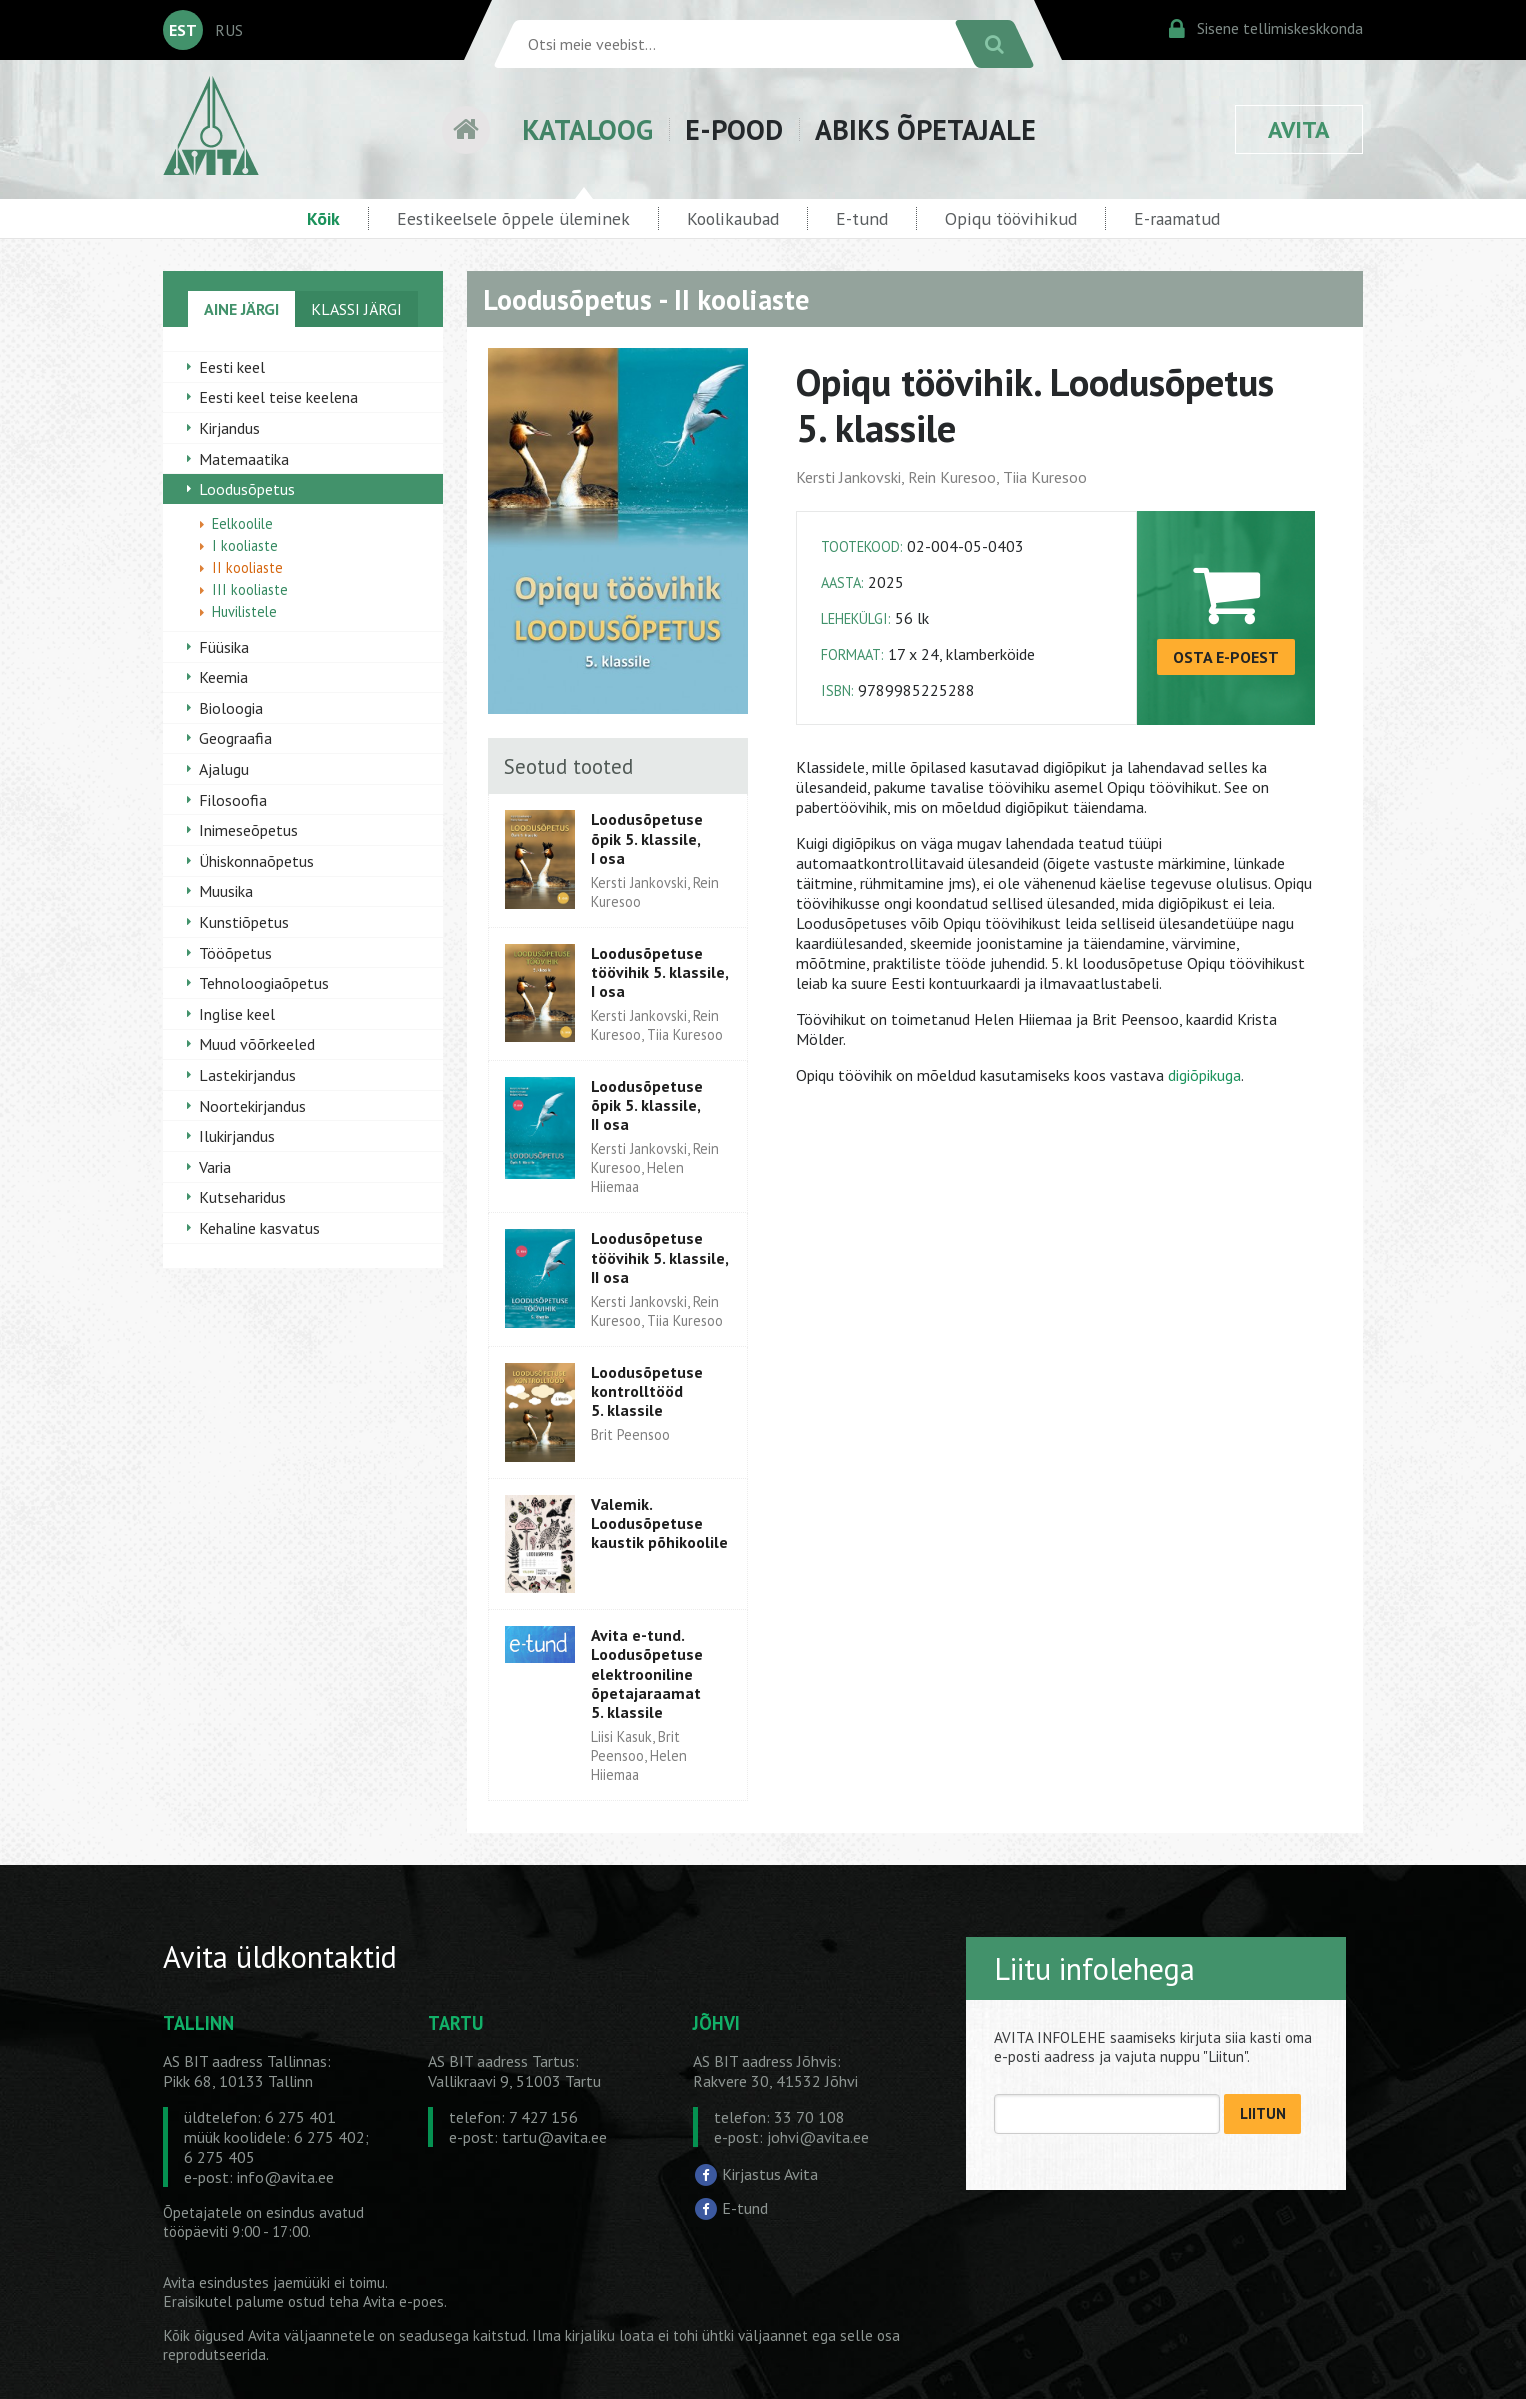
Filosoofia (233, 800)
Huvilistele (244, 611)
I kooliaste (245, 545)
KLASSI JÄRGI (356, 309)
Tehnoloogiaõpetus (264, 983)
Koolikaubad (733, 218)
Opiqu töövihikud (1011, 218)
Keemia (223, 677)
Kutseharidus (242, 1197)
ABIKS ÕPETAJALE (925, 129)
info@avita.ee (285, 2177)
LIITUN (1263, 2113)
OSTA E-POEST (1226, 657)
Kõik (323, 218)
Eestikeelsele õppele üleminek (513, 218)
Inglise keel (237, 1014)
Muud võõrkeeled (257, 1044)
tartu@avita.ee (554, 2137)
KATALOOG (587, 129)
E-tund (862, 218)
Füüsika (224, 647)
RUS (229, 30)
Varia (215, 1167)
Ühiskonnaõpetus (256, 861)
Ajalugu (224, 769)
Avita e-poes (403, 2301)
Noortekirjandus (252, 1106)
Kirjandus (229, 428)
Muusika (226, 891)
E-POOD (734, 129)
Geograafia (235, 738)
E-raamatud (1177, 218)
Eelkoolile (242, 523)
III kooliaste (250, 589)
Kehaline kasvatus (259, 1228)
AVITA (1299, 129)
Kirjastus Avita (770, 2174)
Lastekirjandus (247, 1075)
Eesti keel (232, 367)
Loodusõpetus (247, 489)
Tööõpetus (235, 953)
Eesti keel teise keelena (278, 397)
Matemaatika (244, 459)
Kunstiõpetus (244, 922)
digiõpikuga (1204, 1075)
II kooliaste (247, 567)
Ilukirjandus (237, 1136)
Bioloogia (231, 708)
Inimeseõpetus (248, 830)
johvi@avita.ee (818, 2137)
